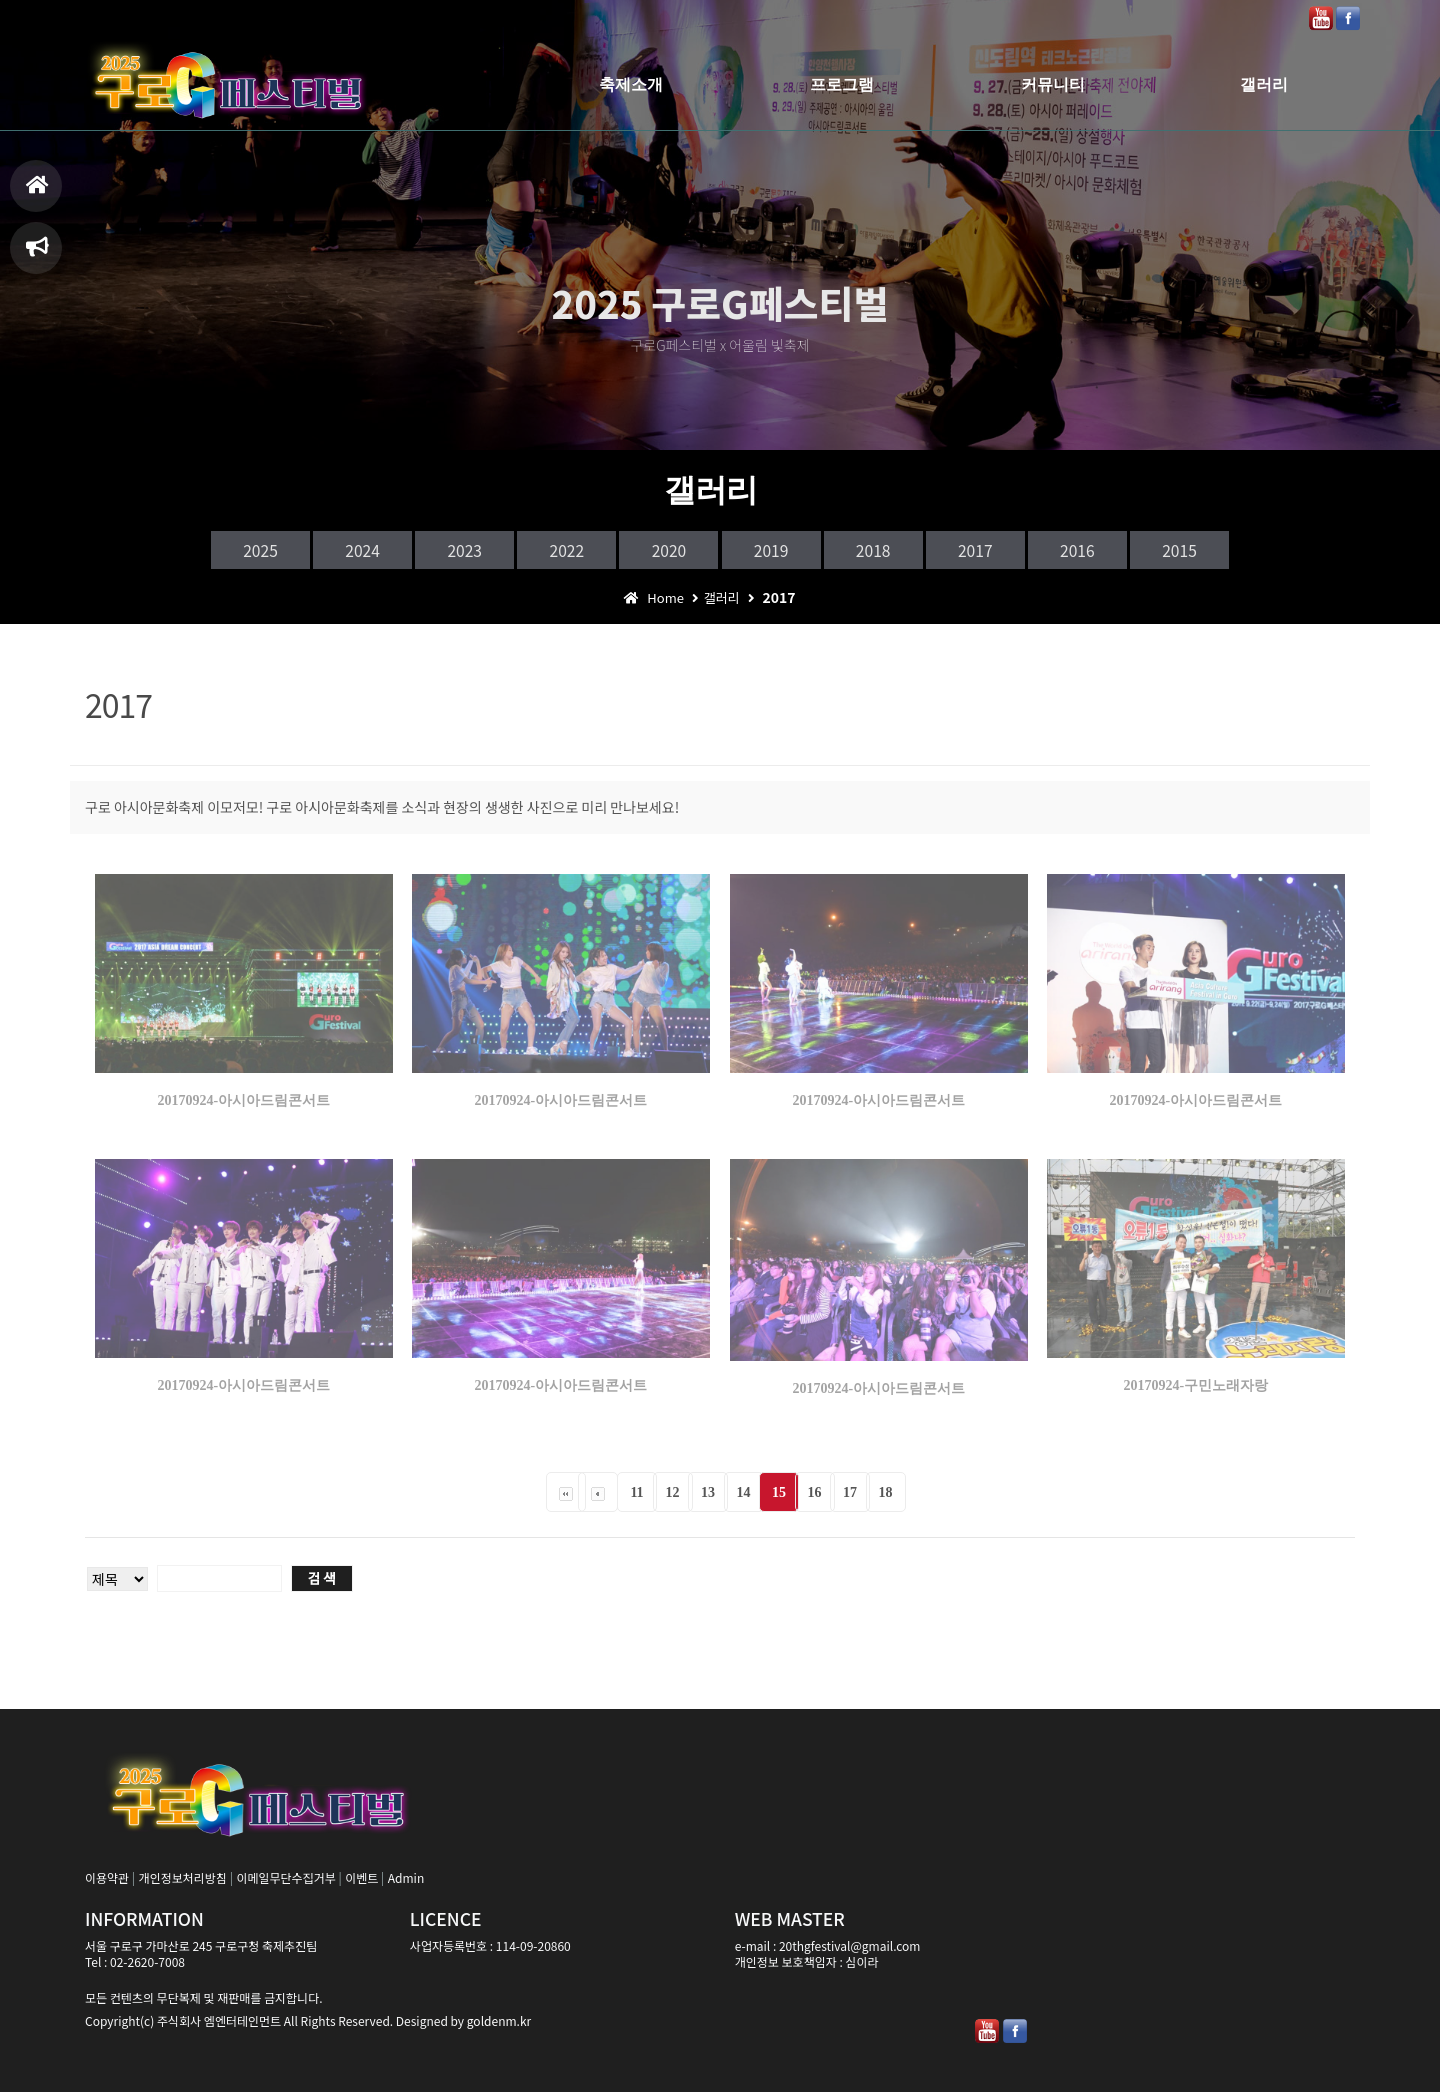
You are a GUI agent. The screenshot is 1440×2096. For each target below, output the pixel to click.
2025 (186, 551)
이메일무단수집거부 (285, 1881)
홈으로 (37, 193)
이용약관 (107, 1881)
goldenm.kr (499, 2024)
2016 (1136, 551)
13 (708, 1496)
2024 (305, 551)
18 (886, 1496)
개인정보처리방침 (183, 1881)
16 (815, 1496)
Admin (406, 1881)
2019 (780, 551)
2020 (661, 551)
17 (850, 1496)
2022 (542, 551)
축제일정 (37, 255)
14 (744, 1496)
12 (673, 1496)
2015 (1254, 551)
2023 (424, 551)
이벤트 (361, 1881)
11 (636, 1496)
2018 (898, 551)
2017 (1017, 551)
